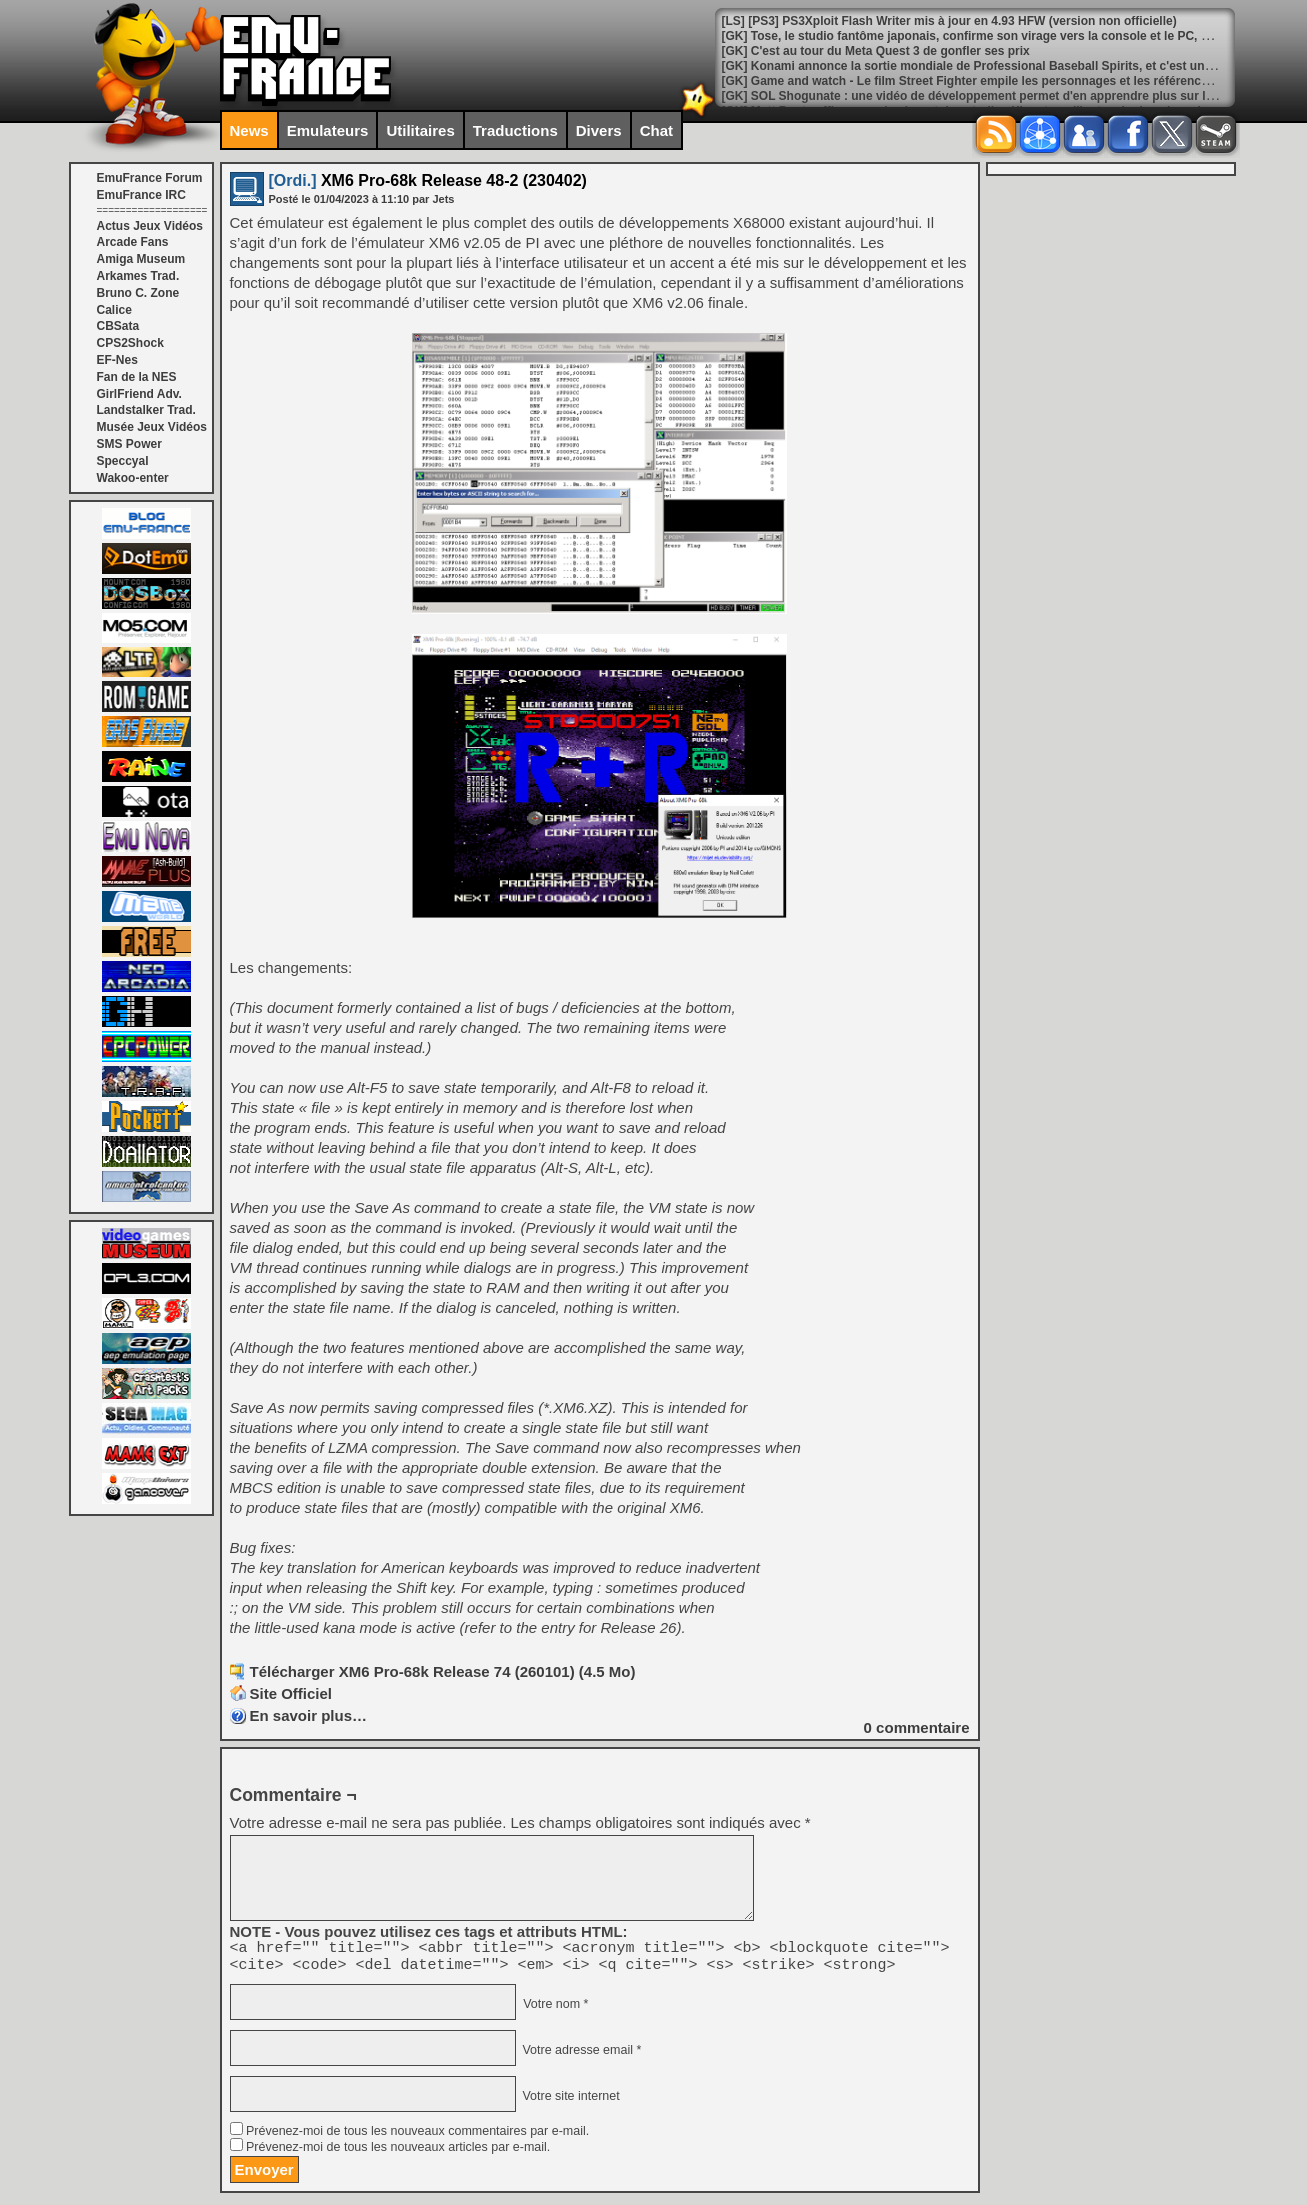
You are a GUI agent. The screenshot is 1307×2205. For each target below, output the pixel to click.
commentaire (917, 1727)
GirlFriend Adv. (139, 394)
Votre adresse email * (580, 2056)
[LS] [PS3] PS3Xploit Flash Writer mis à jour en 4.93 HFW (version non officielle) (949, 21)
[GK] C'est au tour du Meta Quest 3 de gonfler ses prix (876, 51)
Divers (599, 130)
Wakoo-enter (133, 478)
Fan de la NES (137, 377)
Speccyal (123, 461)
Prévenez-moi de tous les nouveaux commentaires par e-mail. (417, 2137)
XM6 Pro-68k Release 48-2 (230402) (428, 180)
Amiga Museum (141, 259)
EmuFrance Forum (150, 178)
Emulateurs (328, 130)
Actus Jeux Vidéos (150, 226)
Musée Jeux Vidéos (152, 427)
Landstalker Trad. (146, 410)
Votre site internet (569, 2102)
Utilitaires (420, 130)
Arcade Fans (133, 242)
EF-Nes (117, 360)
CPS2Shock (130, 343)
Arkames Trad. (138, 276)
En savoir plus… (309, 1715)
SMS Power (129, 444)
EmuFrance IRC (141, 195)
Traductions (515, 130)
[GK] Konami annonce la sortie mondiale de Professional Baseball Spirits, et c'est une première (994, 66)
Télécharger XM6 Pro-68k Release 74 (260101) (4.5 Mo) (443, 1671)
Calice (114, 310)
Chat (656, 130)
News (249, 130)
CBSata (118, 326)
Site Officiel (291, 1693)
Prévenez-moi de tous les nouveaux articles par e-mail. (398, 2153)
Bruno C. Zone (138, 293)
